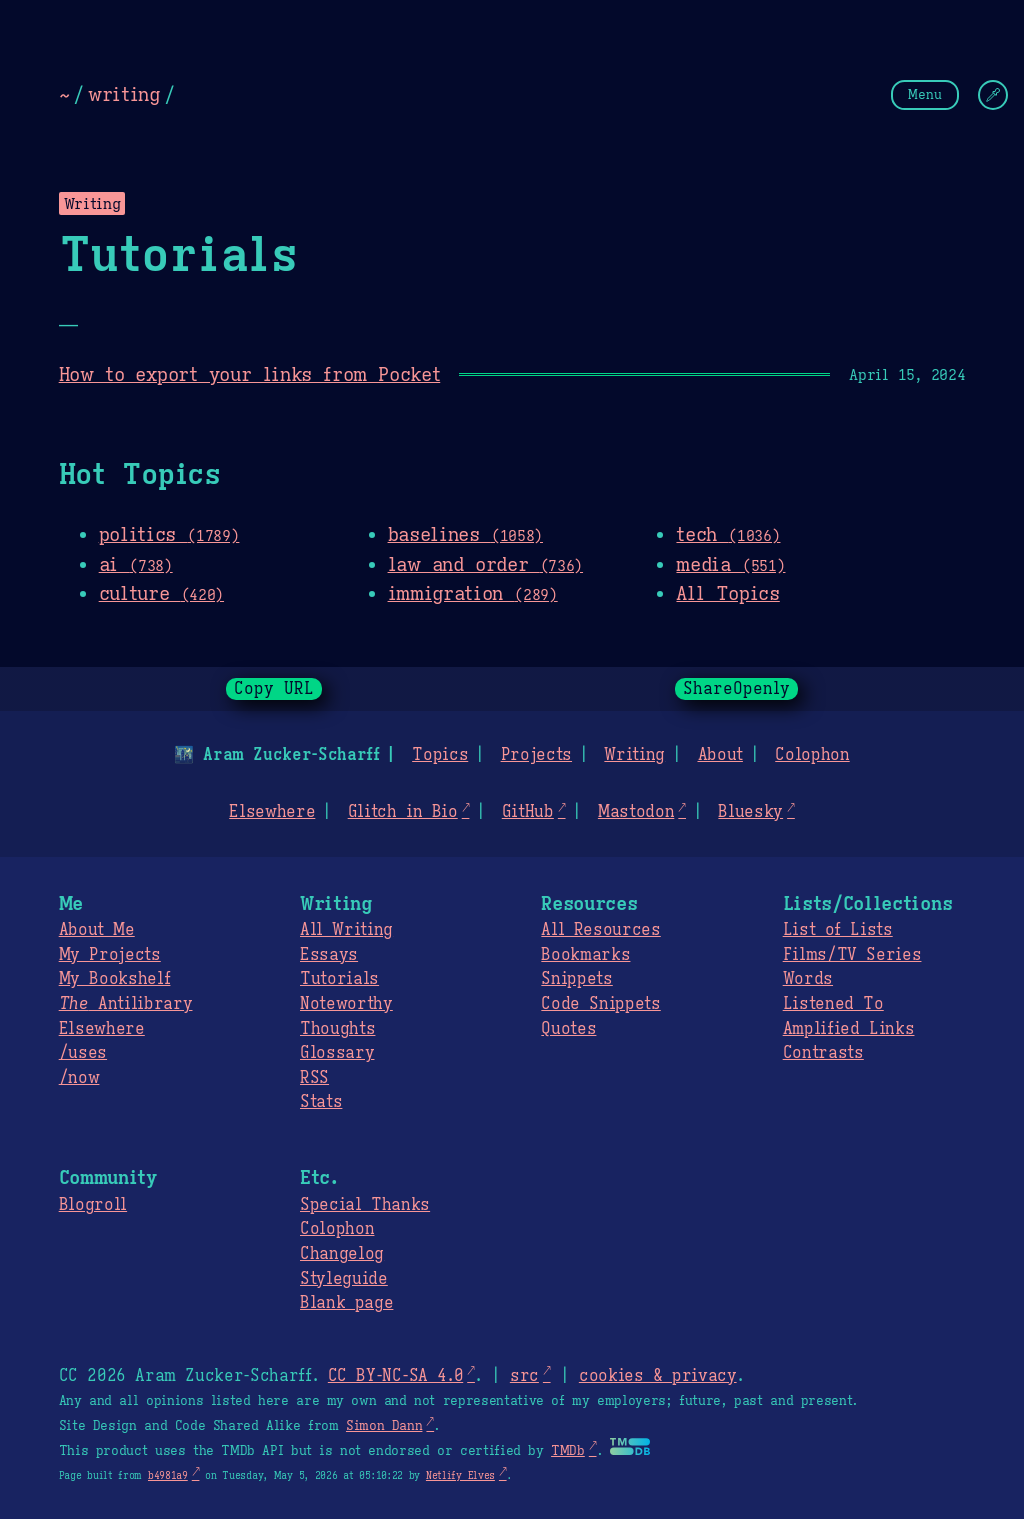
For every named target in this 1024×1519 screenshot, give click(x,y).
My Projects (110, 955)
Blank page (346, 1303)
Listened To (833, 1004)
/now (79, 1078)
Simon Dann (384, 1426)
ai (136, 564)
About (719, 755)
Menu (925, 94)
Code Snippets (600, 1004)
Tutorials (339, 979)
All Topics (727, 593)
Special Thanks (365, 1205)
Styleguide (344, 1279)
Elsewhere (272, 812)
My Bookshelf (115, 979)
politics (169, 534)
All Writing (346, 930)
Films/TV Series (852, 955)
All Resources (600, 930)
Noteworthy (346, 1004)
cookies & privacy (658, 1376)
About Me (97, 930)
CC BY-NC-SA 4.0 (395, 1376)
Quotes (568, 1029)
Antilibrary (126, 1004)
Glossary (337, 1053)
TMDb (568, 1451)
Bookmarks (585, 955)
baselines (465, 534)
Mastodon (636, 812)
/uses (83, 1053)
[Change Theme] (993, 95)
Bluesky (750, 812)
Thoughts (337, 1029)
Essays (329, 955)
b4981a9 (168, 1475)
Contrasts (823, 1053)
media (730, 564)
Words (808, 979)
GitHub (528, 812)
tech (728, 534)
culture (161, 593)
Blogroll (93, 1205)
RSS (314, 1078)
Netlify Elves (460, 1475)
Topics (440, 755)
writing (124, 94)
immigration (473, 593)
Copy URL (274, 689)
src (524, 1376)
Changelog (342, 1254)
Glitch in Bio (403, 812)
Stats (321, 1102)
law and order (485, 564)
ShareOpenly (736, 689)
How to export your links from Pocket (250, 374)
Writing (634, 755)
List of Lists (838, 930)
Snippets (576, 979)
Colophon (812, 755)
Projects (536, 755)
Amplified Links (849, 1029)
